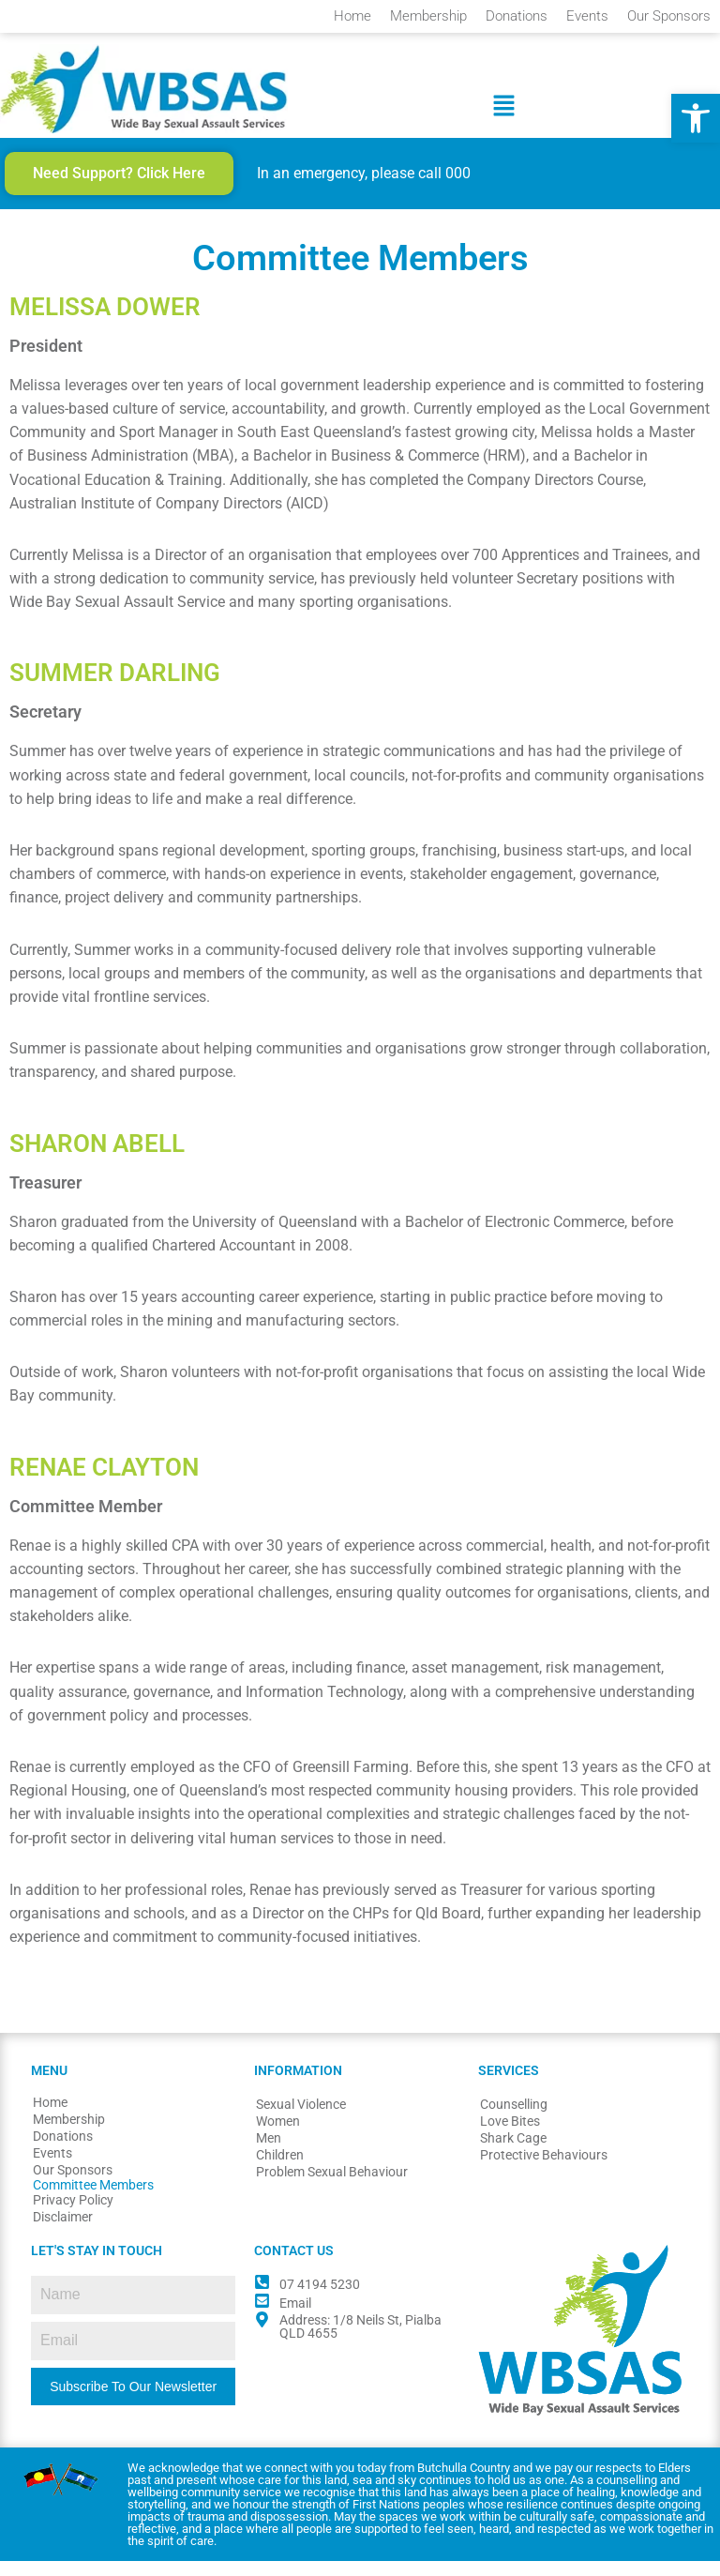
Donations (517, 16)
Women (278, 2136)
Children (280, 2170)
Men (268, 2153)
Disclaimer (63, 2232)
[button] (695, 118)
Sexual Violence (301, 2120)
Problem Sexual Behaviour (332, 2187)
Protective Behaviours (544, 2170)
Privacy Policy (73, 2215)
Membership (428, 16)
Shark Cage (513, 2153)
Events (587, 16)
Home (352, 16)
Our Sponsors (669, 16)
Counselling (514, 2120)
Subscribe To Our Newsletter (133, 2401)
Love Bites (510, 2136)
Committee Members (93, 2200)
